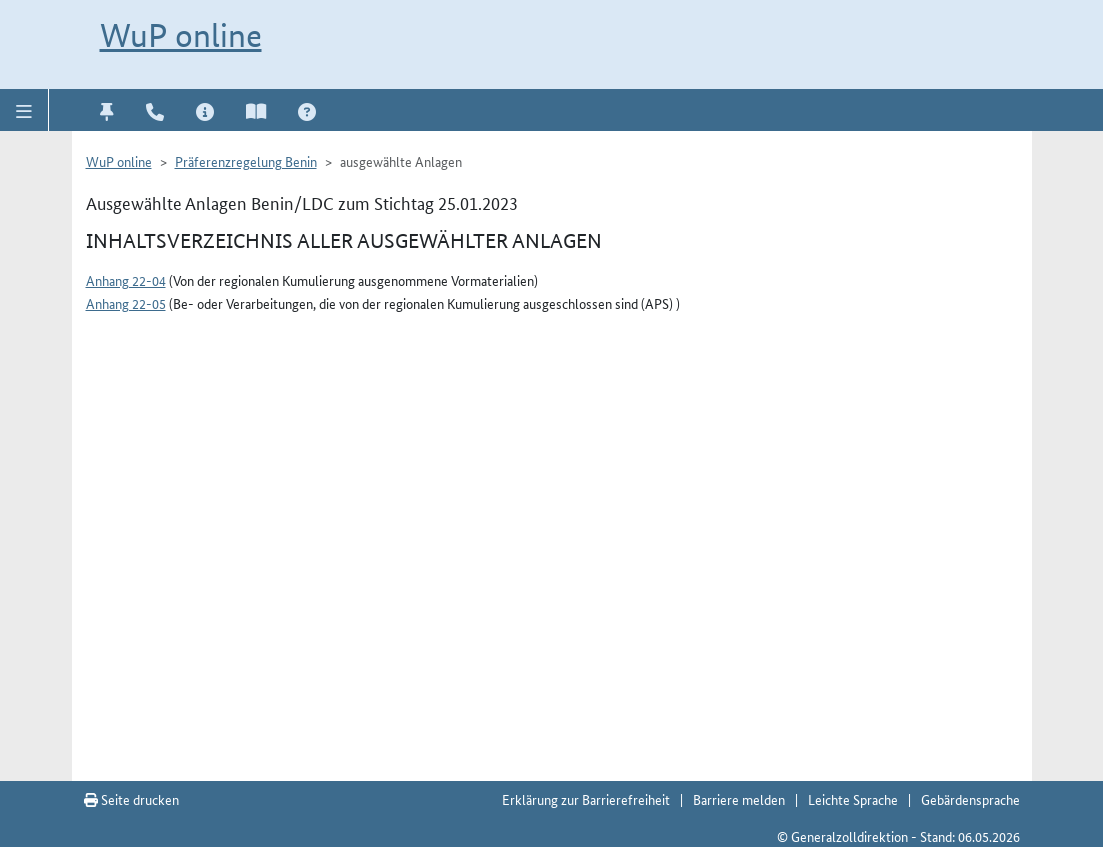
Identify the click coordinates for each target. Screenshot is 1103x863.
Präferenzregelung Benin (246, 161)
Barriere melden (739, 799)
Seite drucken (131, 799)
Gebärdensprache (970, 799)
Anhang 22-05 (126, 303)
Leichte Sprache (853, 799)
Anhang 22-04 (126, 280)
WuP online (181, 35)
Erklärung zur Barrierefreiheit (586, 799)
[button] (24, 110)
